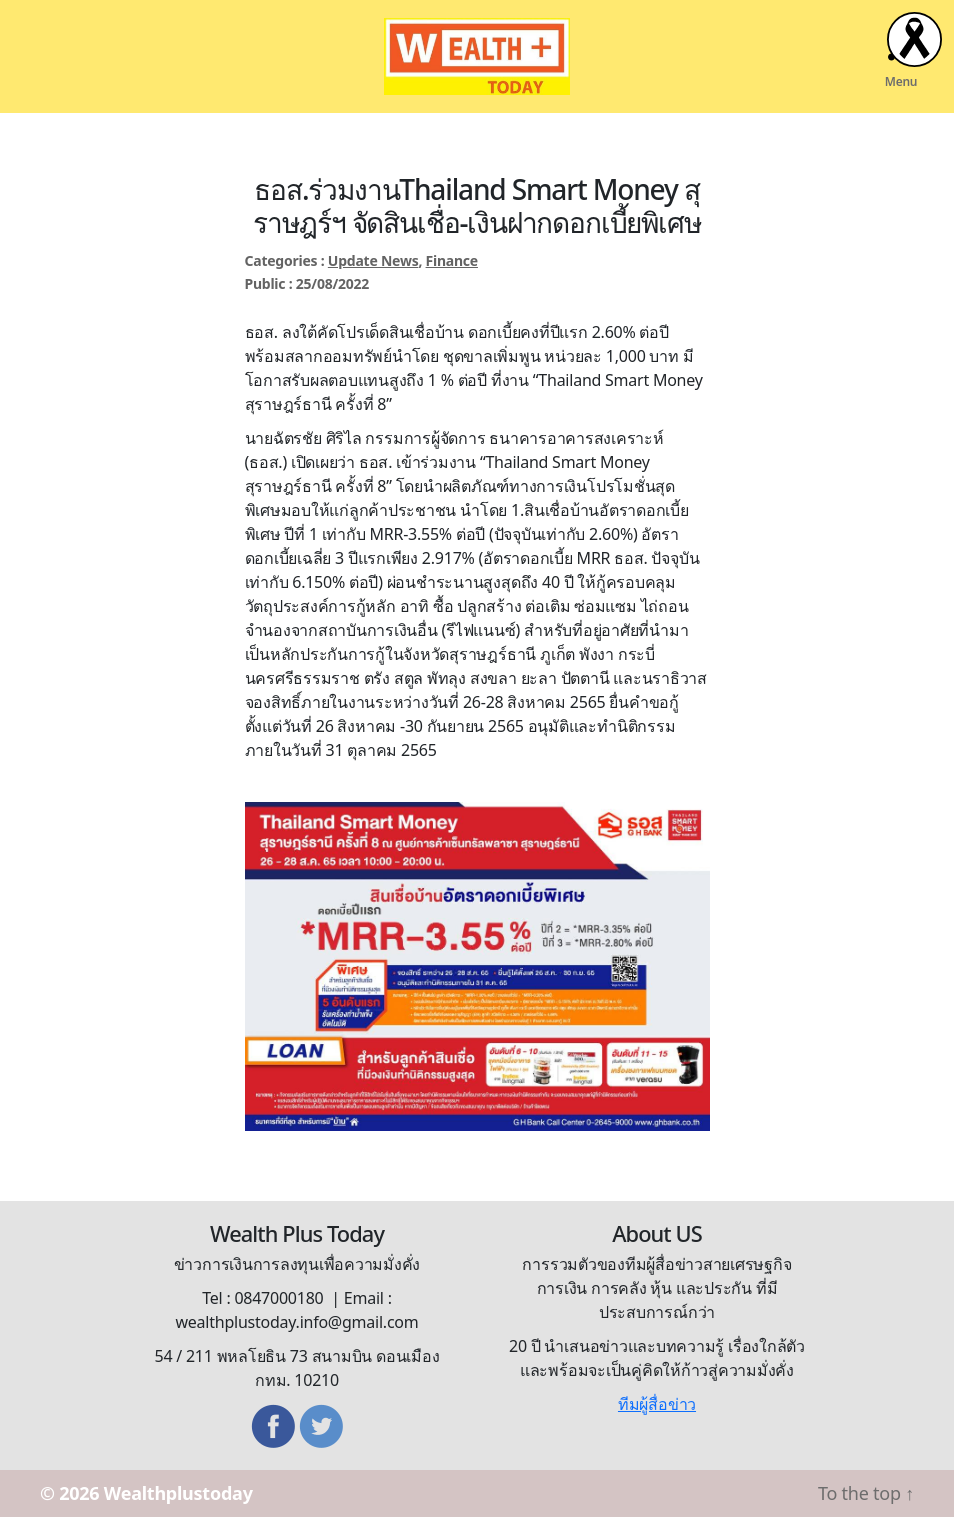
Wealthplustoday (178, 1507)
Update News (373, 273)
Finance (452, 273)
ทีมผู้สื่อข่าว (657, 1418)
